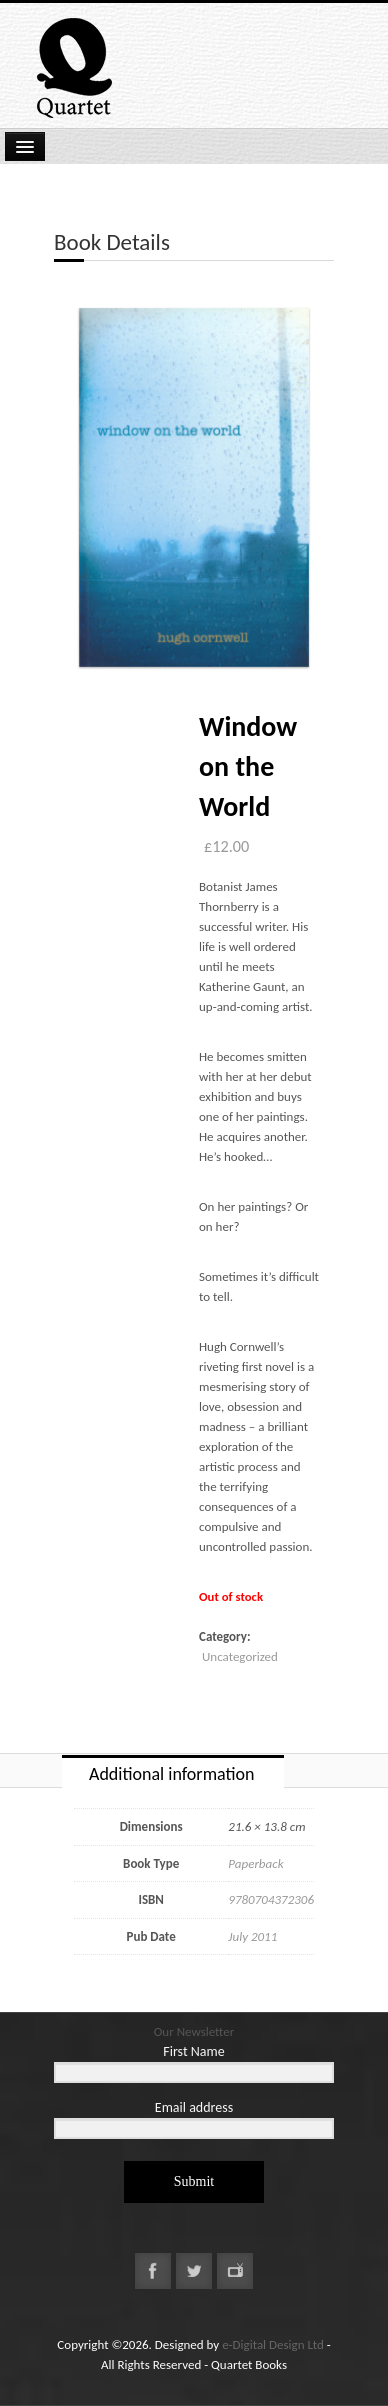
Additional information (171, 1774)
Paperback (255, 1863)
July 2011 (252, 1936)
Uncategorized (240, 1656)
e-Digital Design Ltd (273, 2344)
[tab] (173, 1771)
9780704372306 (271, 1899)
